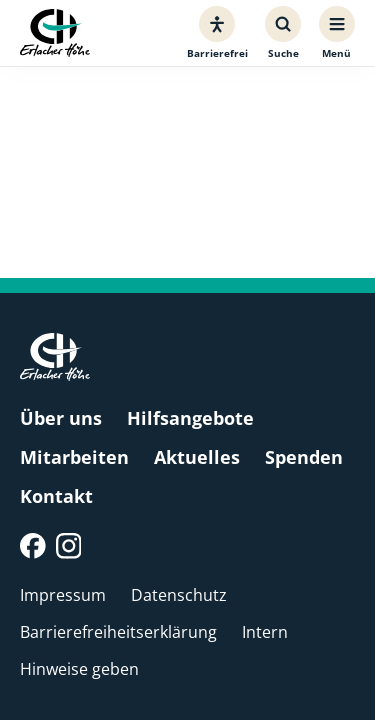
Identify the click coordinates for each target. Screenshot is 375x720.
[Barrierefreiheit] (217, 33)
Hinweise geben (79, 669)
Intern (265, 632)
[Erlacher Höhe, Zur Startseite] (55, 33)
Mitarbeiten (74, 457)
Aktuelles (197, 457)
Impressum (63, 595)
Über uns (61, 418)
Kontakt (56, 496)
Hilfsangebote (190, 418)
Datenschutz (179, 595)
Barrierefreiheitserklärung (118, 632)
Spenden (304, 457)
